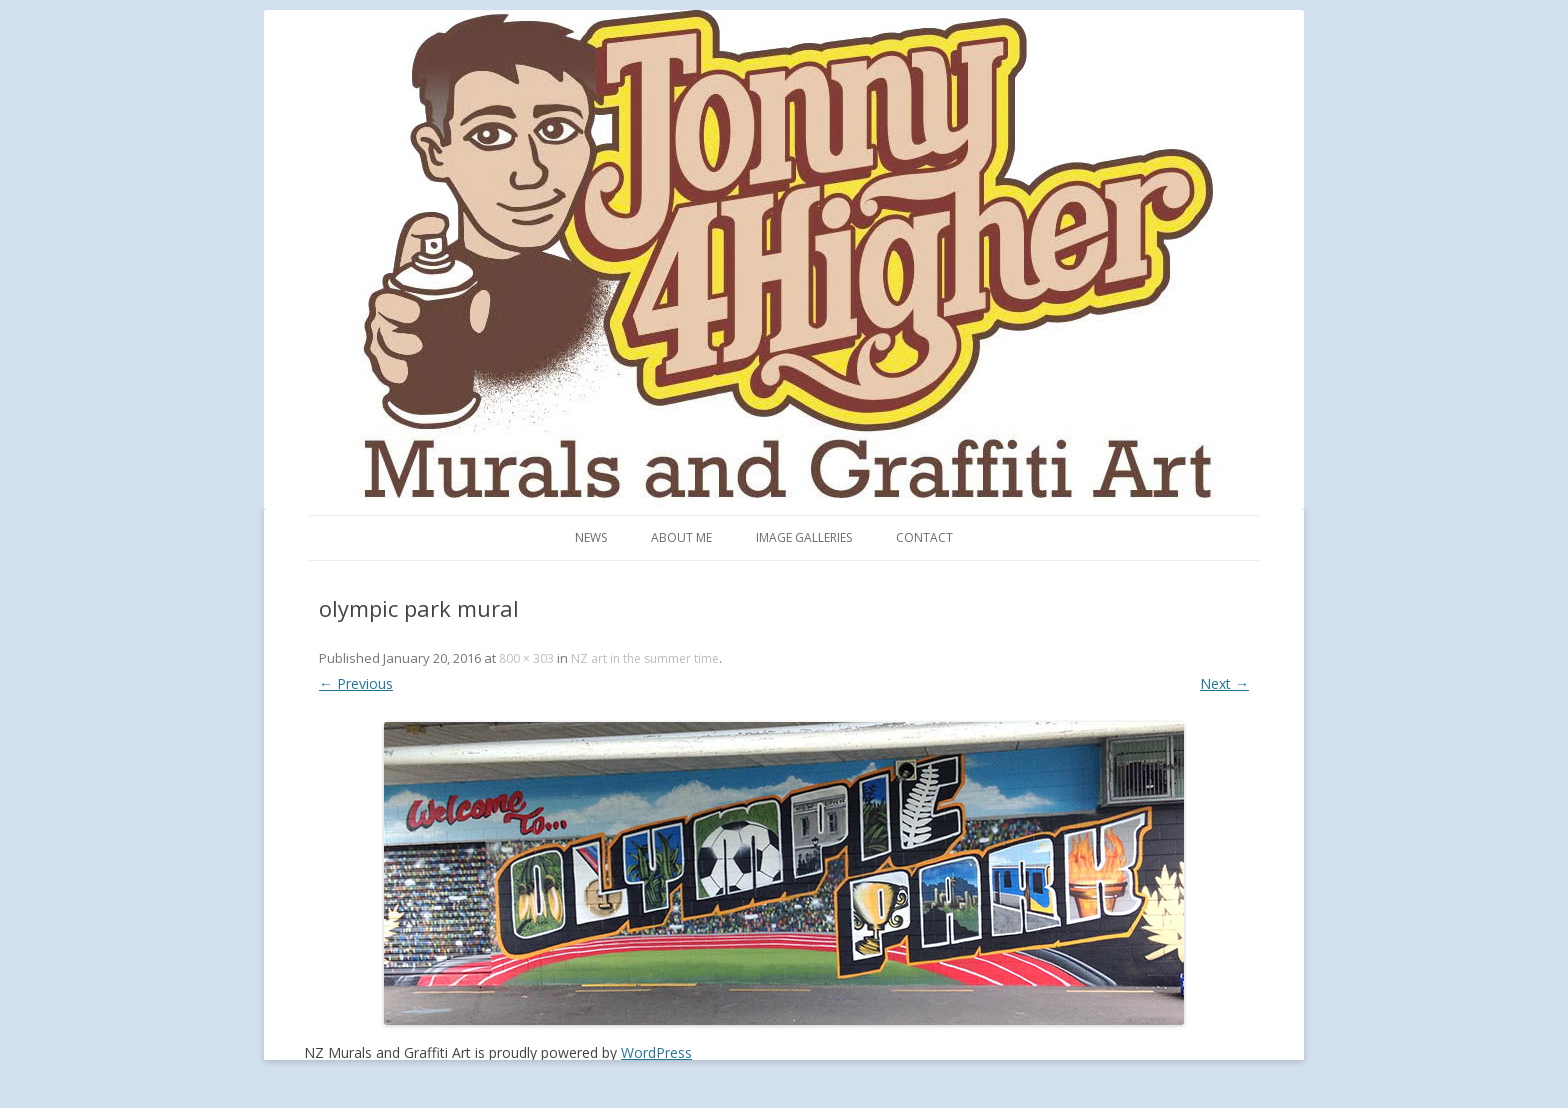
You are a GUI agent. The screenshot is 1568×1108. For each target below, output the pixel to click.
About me (681, 537)
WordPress (656, 1052)
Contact (924, 537)
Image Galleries (804, 537)
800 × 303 (526, 658)
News (591, 537)
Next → (1224, 683)
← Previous (356, 683)
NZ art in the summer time (645, 658)
